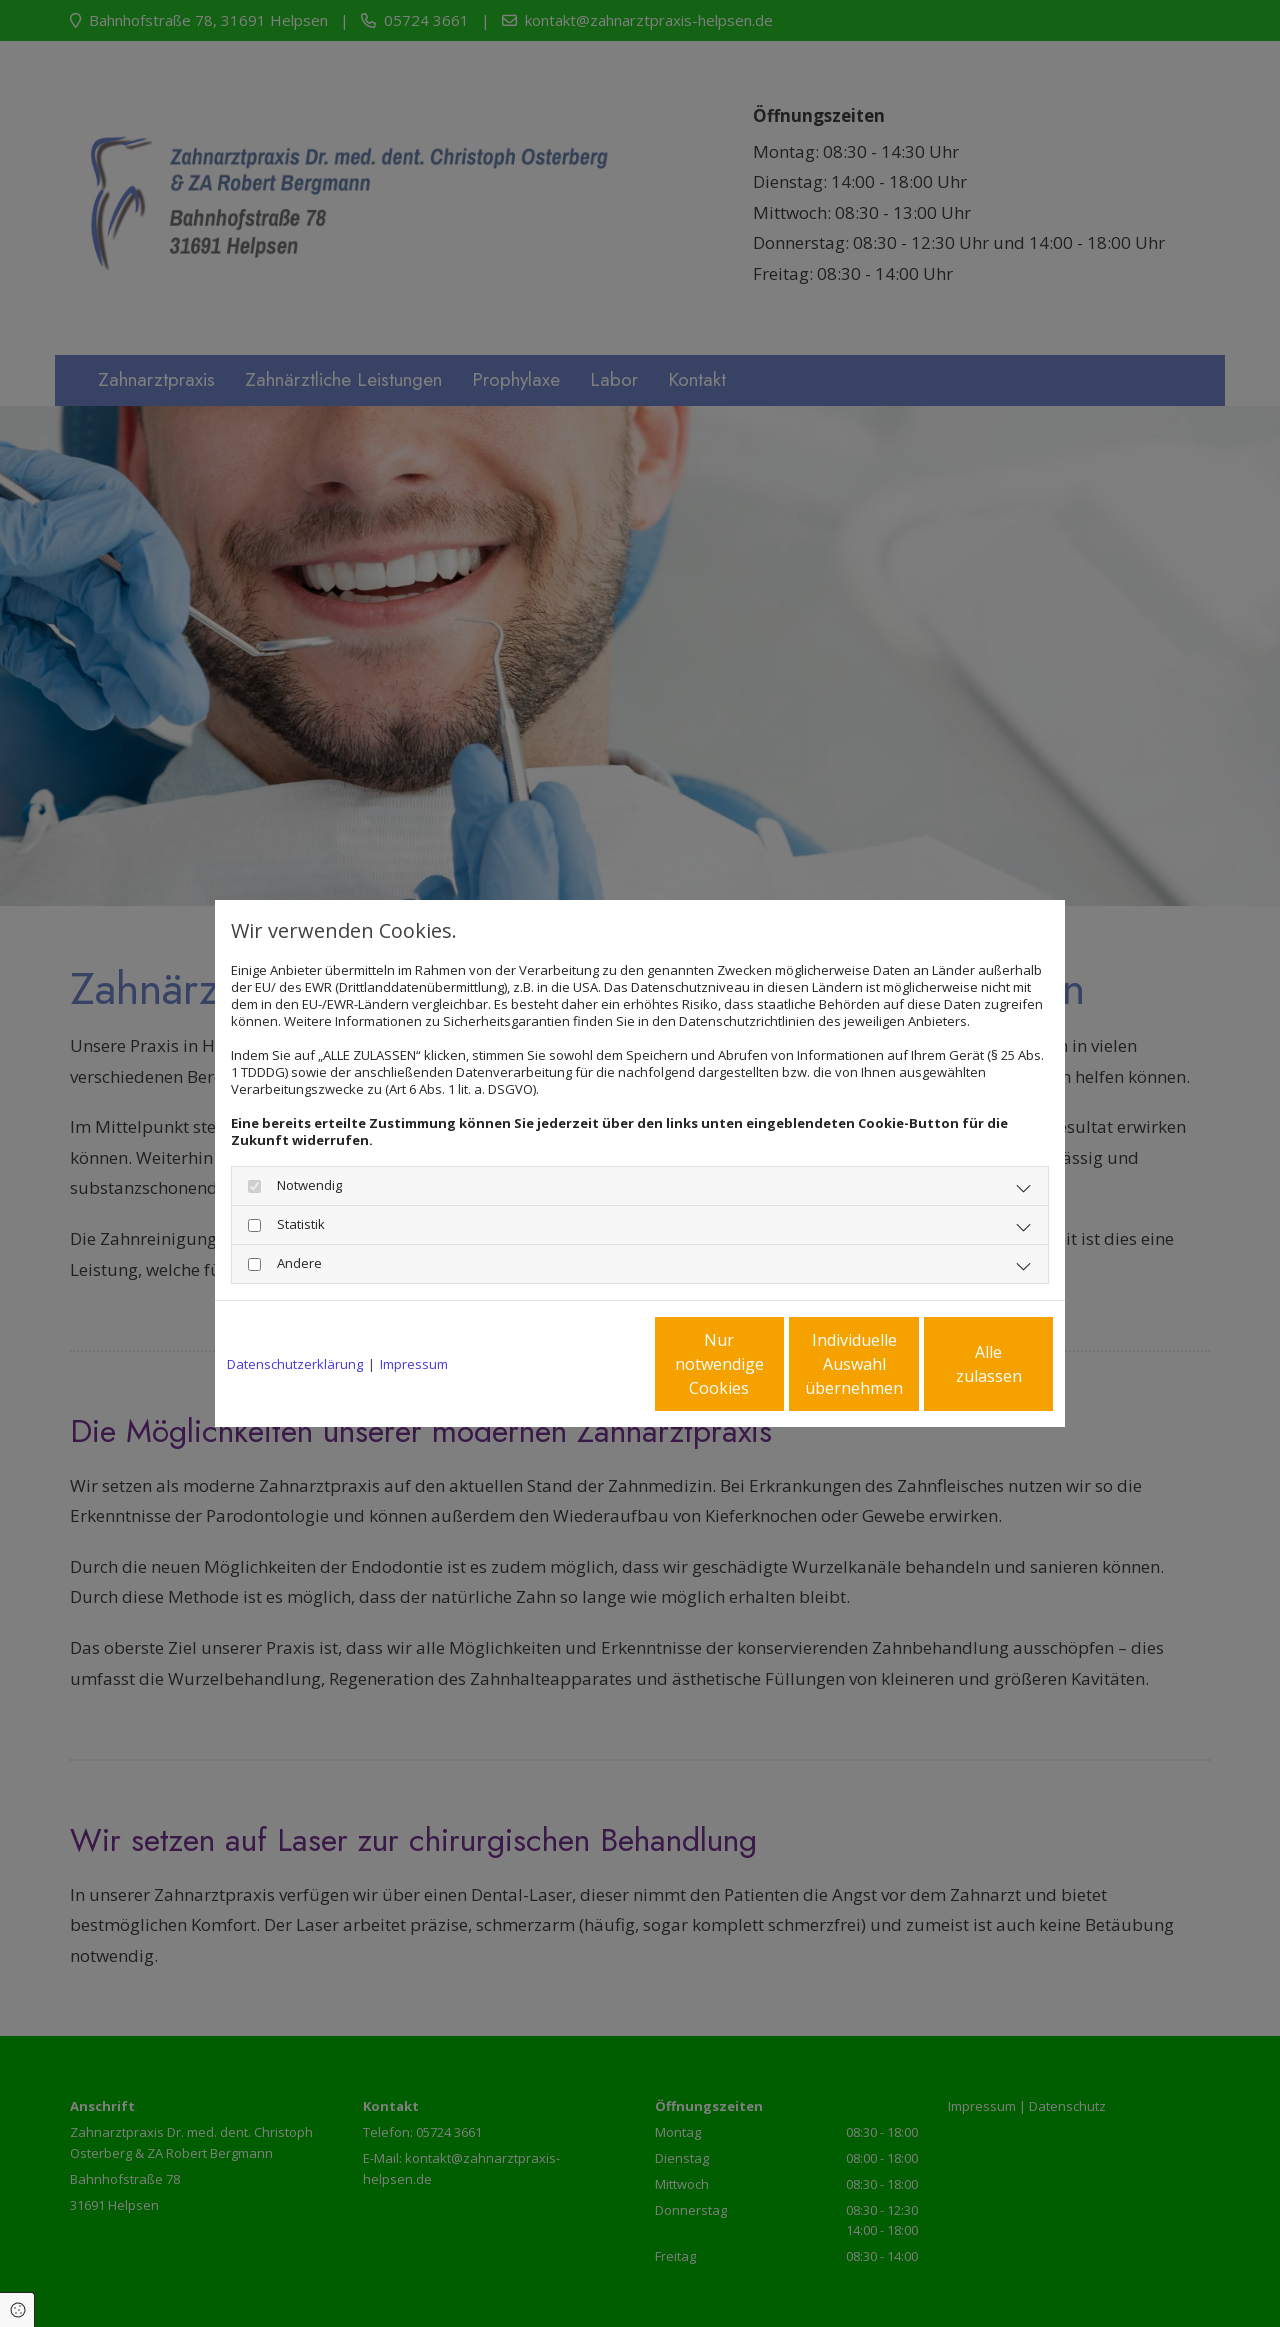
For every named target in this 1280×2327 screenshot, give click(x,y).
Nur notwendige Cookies (580, 1364)
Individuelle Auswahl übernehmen (771, 1364)
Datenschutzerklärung (295, 1364)
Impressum (414, 1364)
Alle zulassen (960, 1364)
